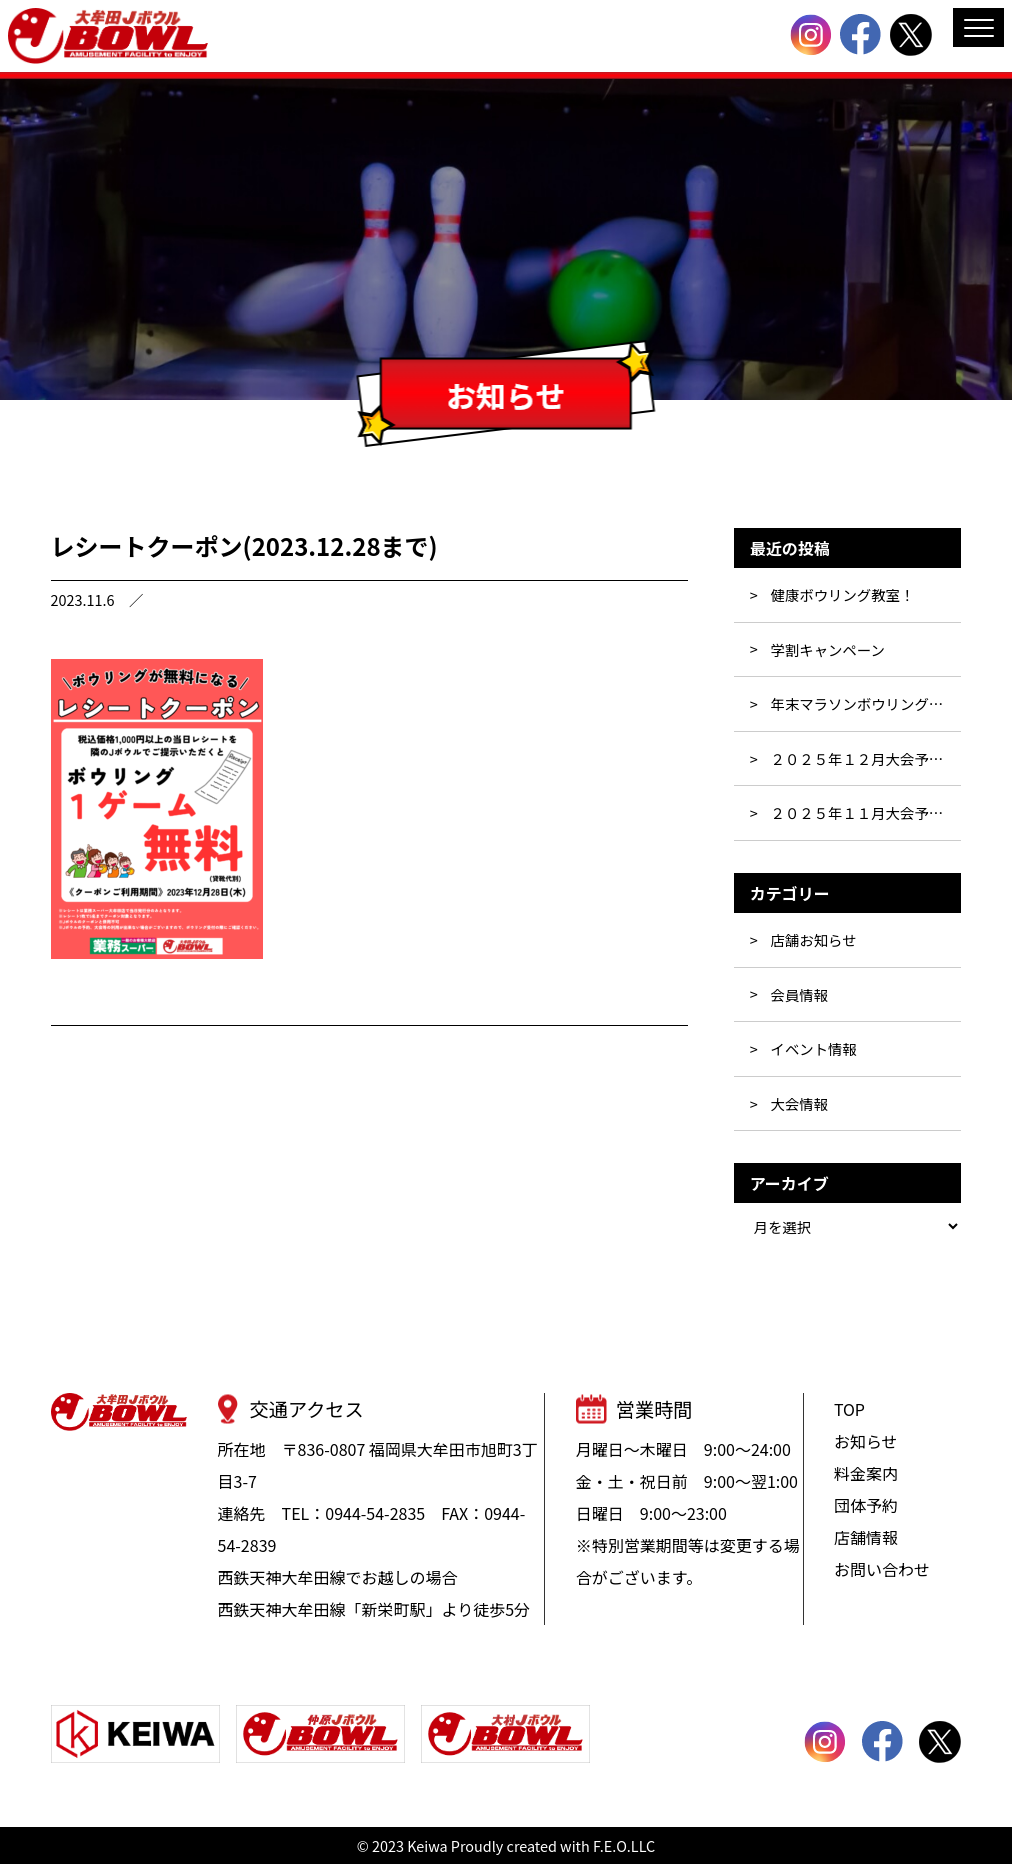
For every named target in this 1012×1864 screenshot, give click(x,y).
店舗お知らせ (813, 939)
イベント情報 (813, 1048)
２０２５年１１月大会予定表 (863, 812)
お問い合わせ (882, 1569)
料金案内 (866, 1473)
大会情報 (799, 1103)
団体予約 (866, 1505)
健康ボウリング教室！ (842, 594)
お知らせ (866, 1441)
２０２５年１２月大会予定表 (863, 758)
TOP (849, 1409)
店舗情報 (866, 1537)
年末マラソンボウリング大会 (863, 703)
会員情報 (799, 994)
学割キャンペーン (827, 649)
